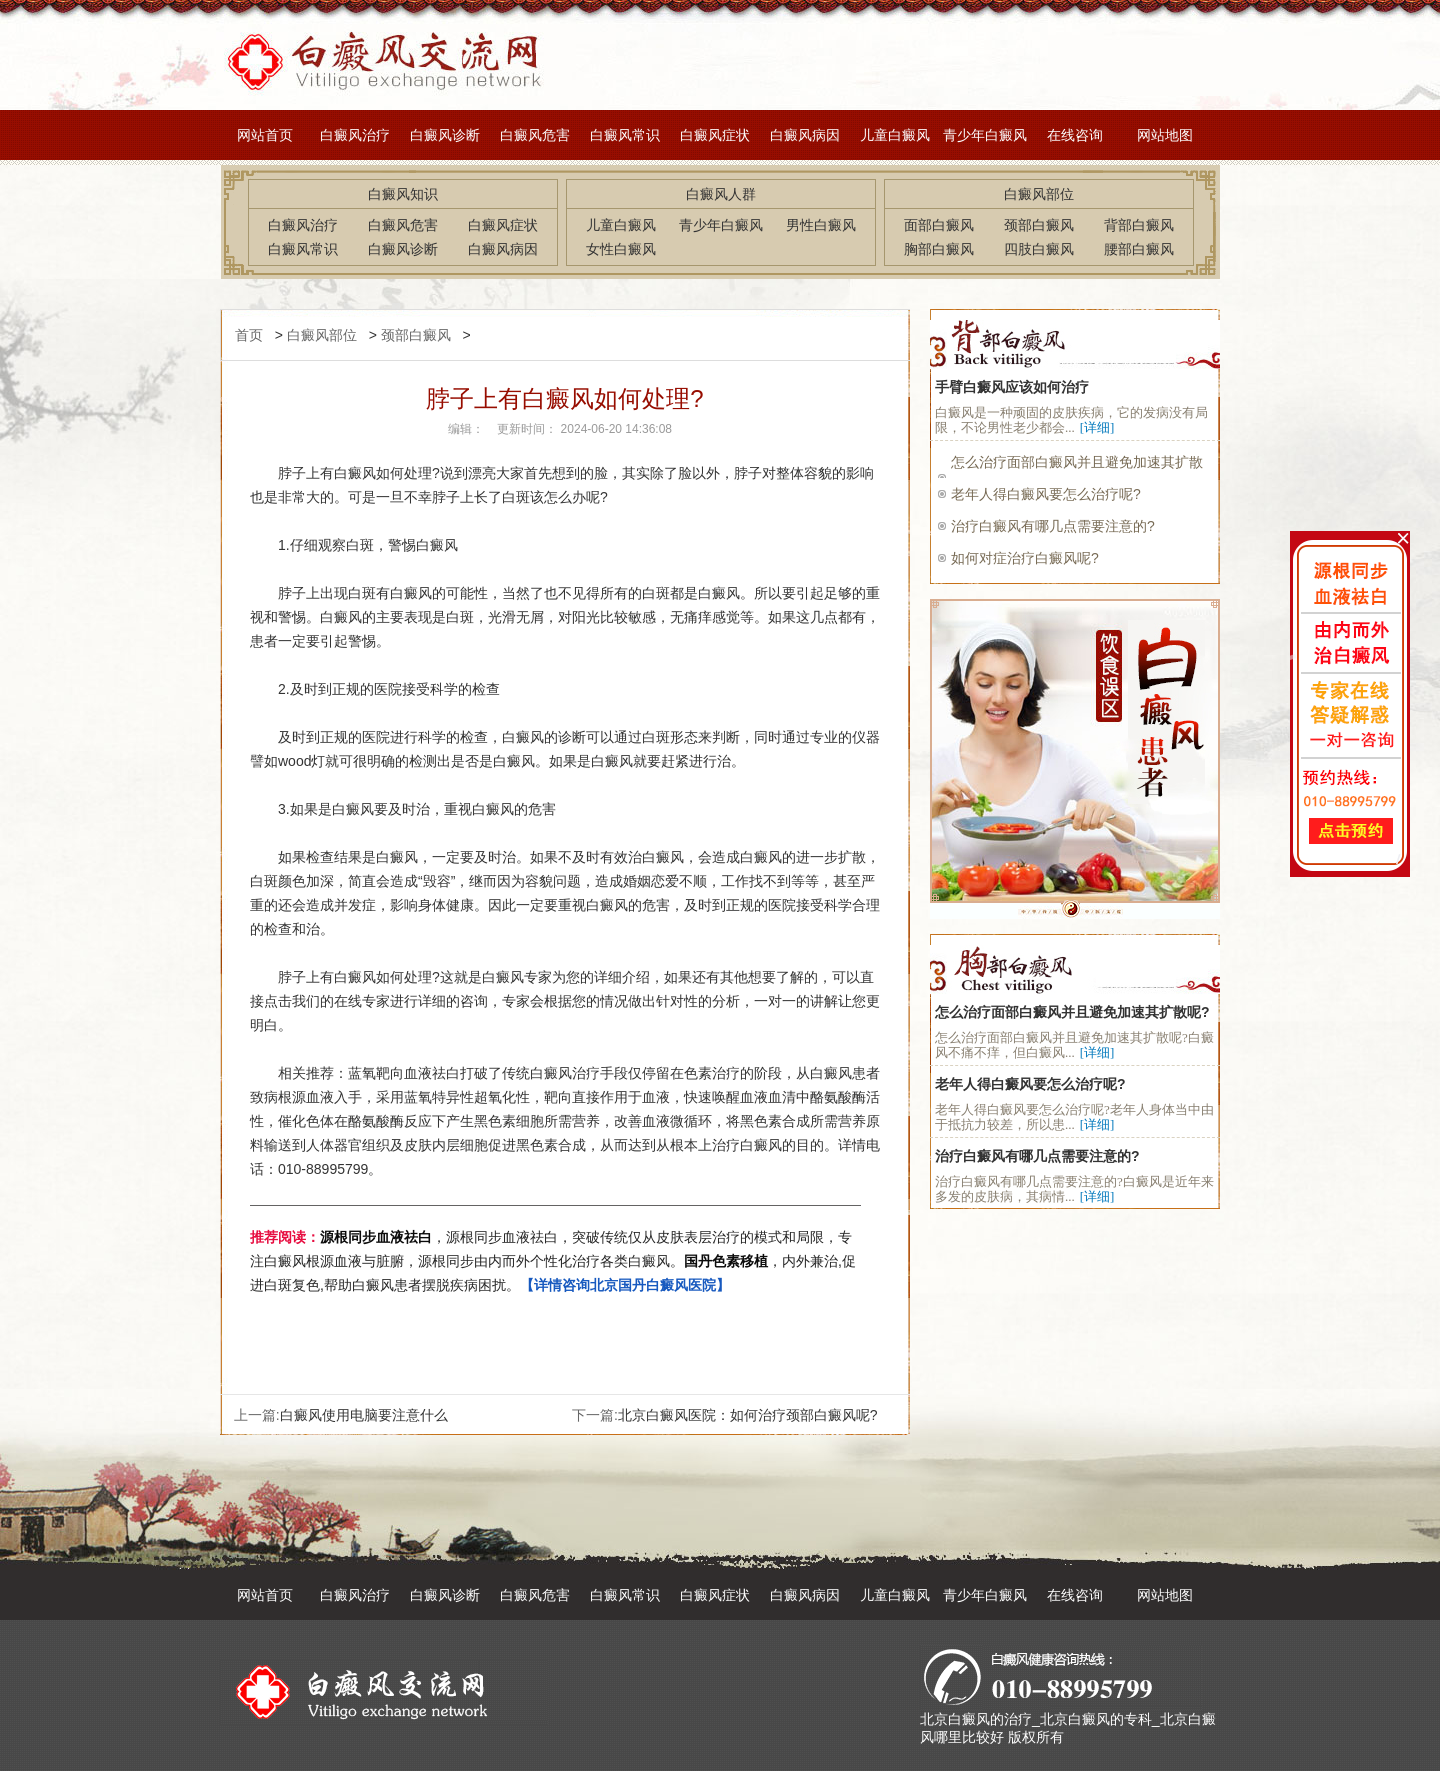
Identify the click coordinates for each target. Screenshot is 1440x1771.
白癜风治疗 (355, 135)
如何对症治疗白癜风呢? (1025, 558)
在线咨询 (1075, 135)
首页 (249, 335)
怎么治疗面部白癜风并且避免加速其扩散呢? (1072, 1012)
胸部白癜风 (939, 249)
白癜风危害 (535, 135)
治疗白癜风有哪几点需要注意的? (1053, 526)
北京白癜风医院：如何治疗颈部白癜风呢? (748, 1415)
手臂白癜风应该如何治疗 (1012, 387)
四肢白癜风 (1039, 249)
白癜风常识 (625, 135)
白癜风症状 (715, 135)
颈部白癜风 (1039, 225)
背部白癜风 (1139, 225)
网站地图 (1165, 135)
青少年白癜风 (985, 135)
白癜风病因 (805, 135)
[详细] (1097, 427)
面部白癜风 (939, 225)
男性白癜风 (821, 225)
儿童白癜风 (895, 135)
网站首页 (265, 135)
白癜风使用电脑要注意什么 (364, 1415)
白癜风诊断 (445, 135)
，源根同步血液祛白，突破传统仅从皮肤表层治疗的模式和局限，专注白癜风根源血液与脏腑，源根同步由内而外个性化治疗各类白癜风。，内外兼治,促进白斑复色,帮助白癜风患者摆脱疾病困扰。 (553, 1261)
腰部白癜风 (1139, 249)
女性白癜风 (621, 249)
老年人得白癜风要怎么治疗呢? (1046, 494)
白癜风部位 (322, 335)
